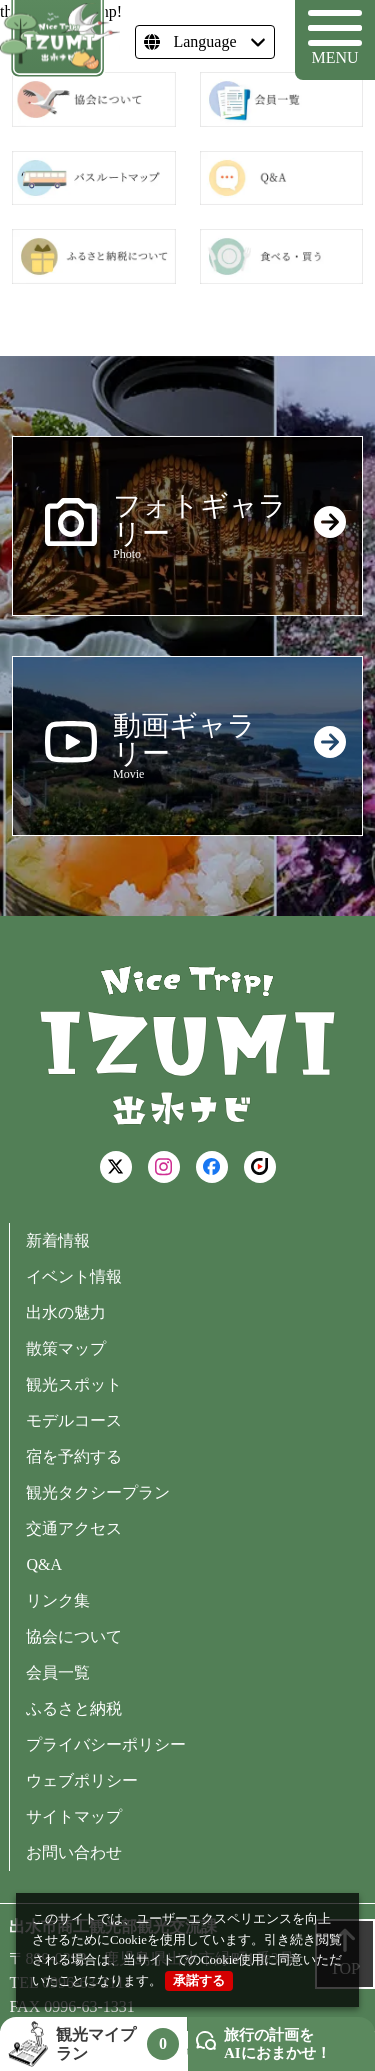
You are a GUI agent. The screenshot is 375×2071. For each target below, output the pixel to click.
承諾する (199, 1981)
